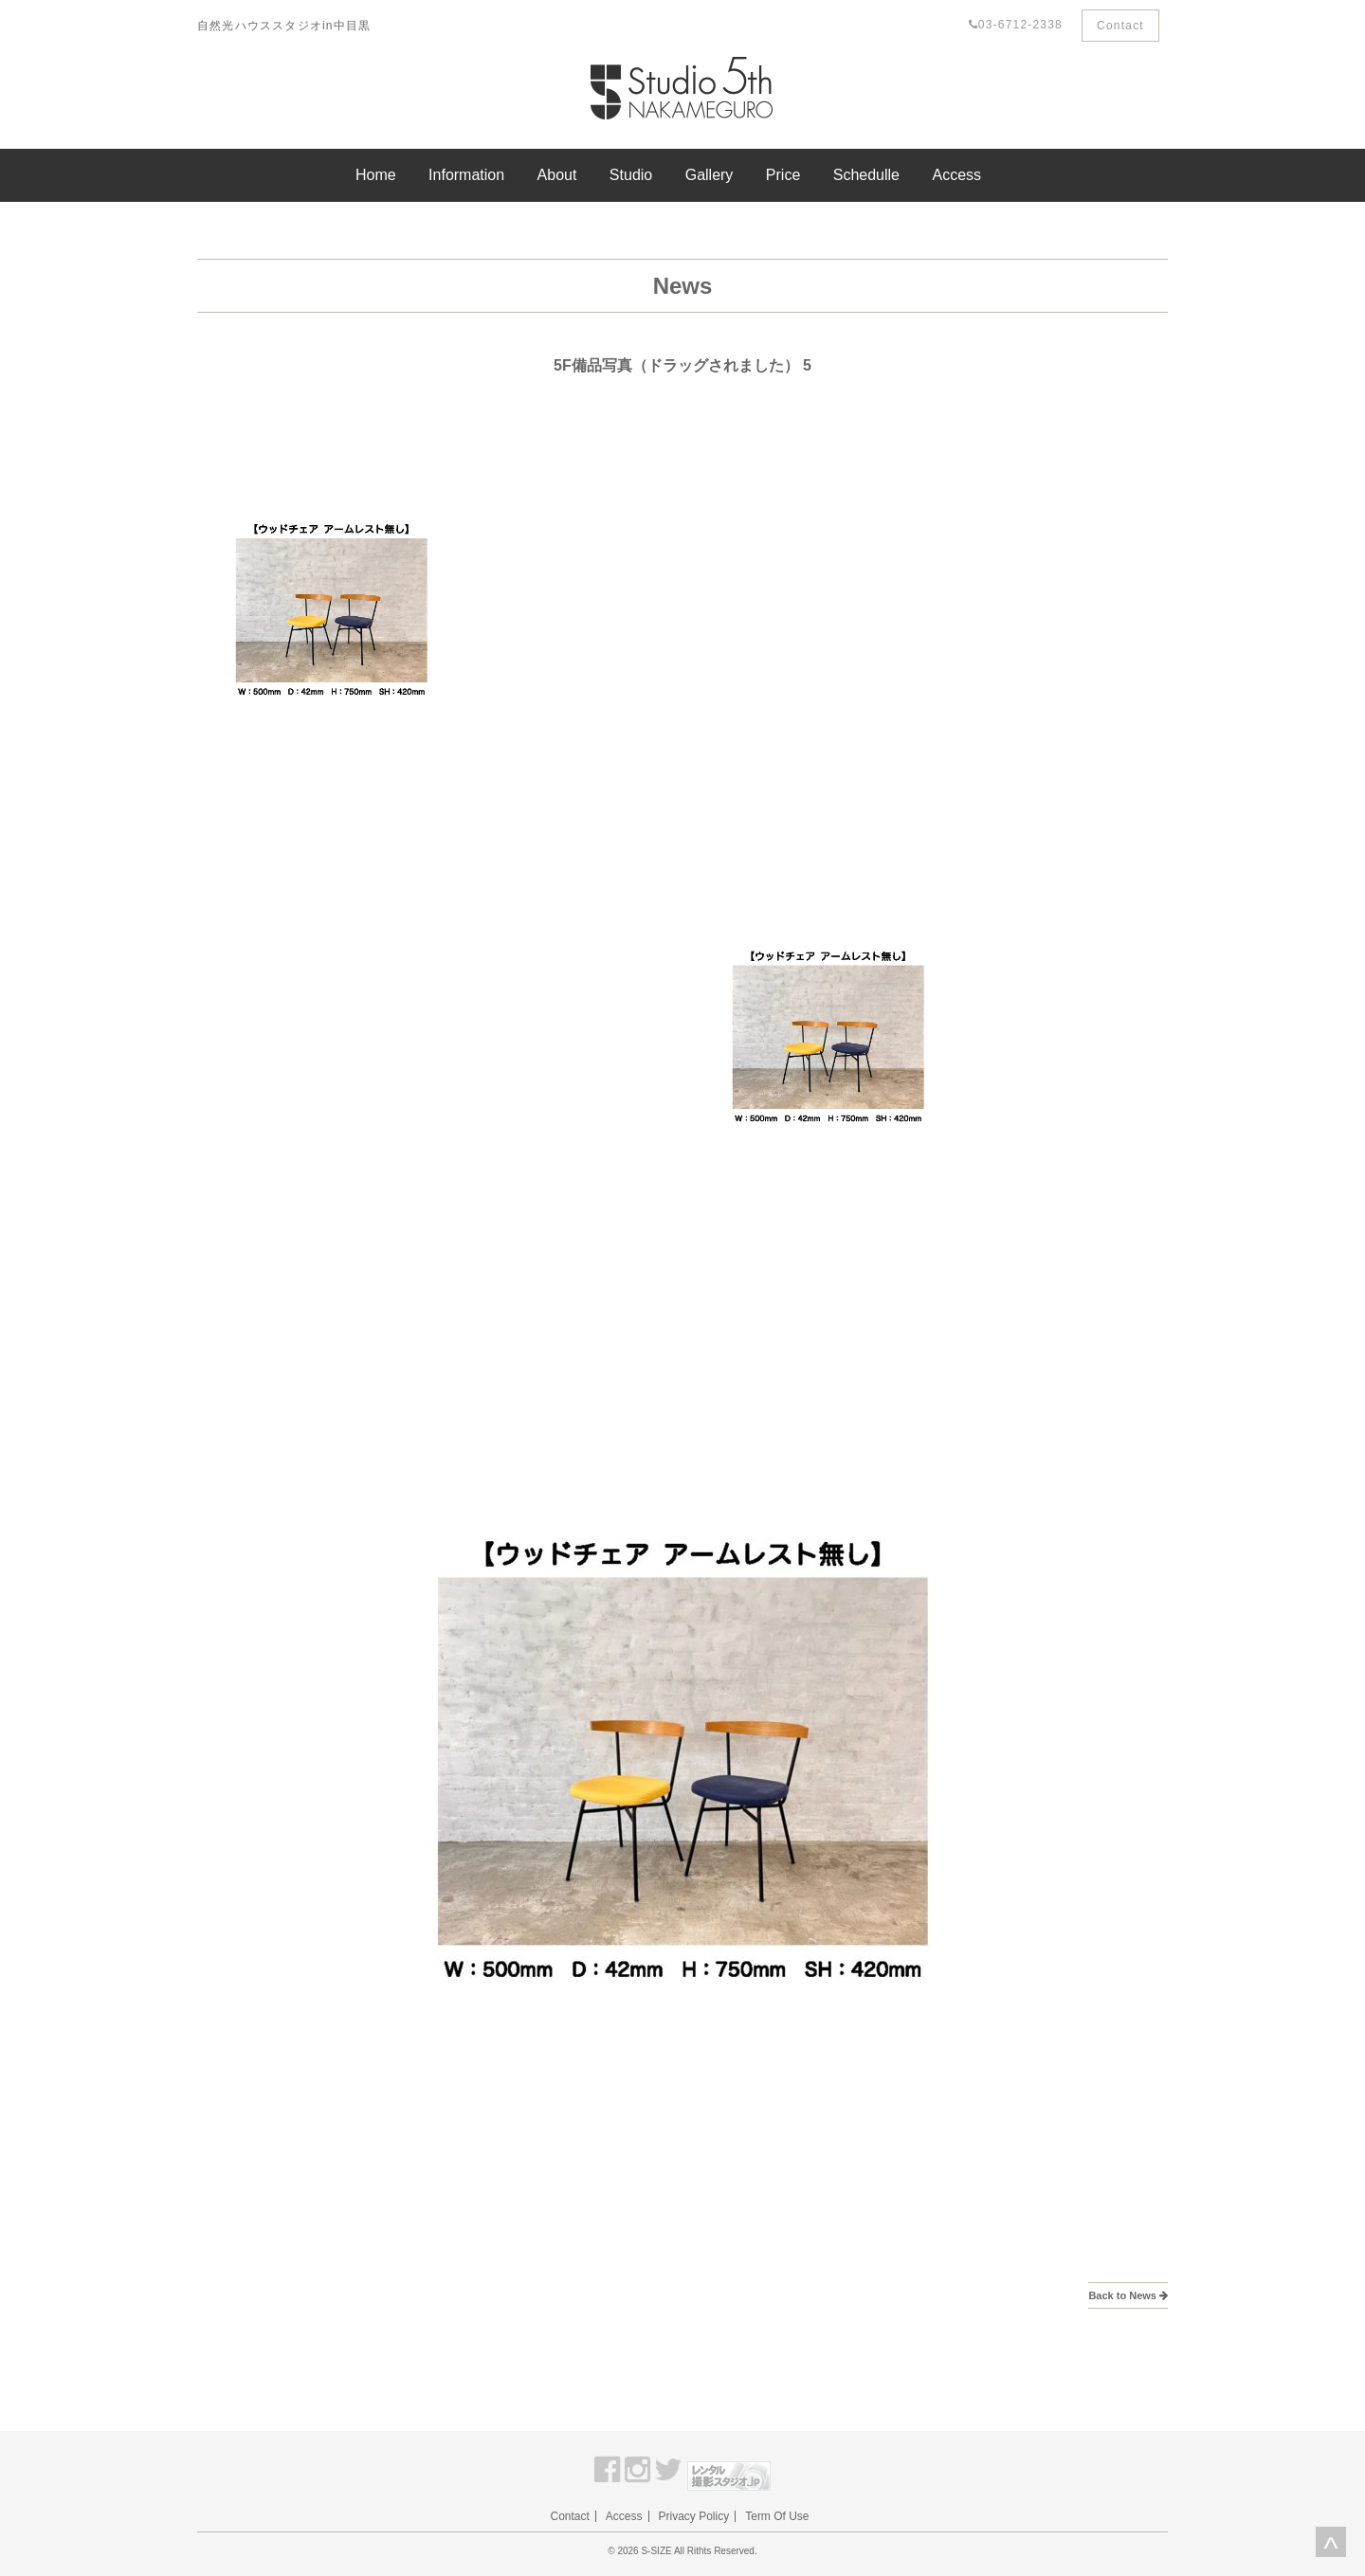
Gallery (709, 175)
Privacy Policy (694, 2516)
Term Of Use (777, 2516)
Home (375, 175)
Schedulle (866, 175)
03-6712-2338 (1016, 24)
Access (956, 175)
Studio (631, 175)
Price (783, 175)
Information (466, 175)
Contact (1120, 25)
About (557, 175)
